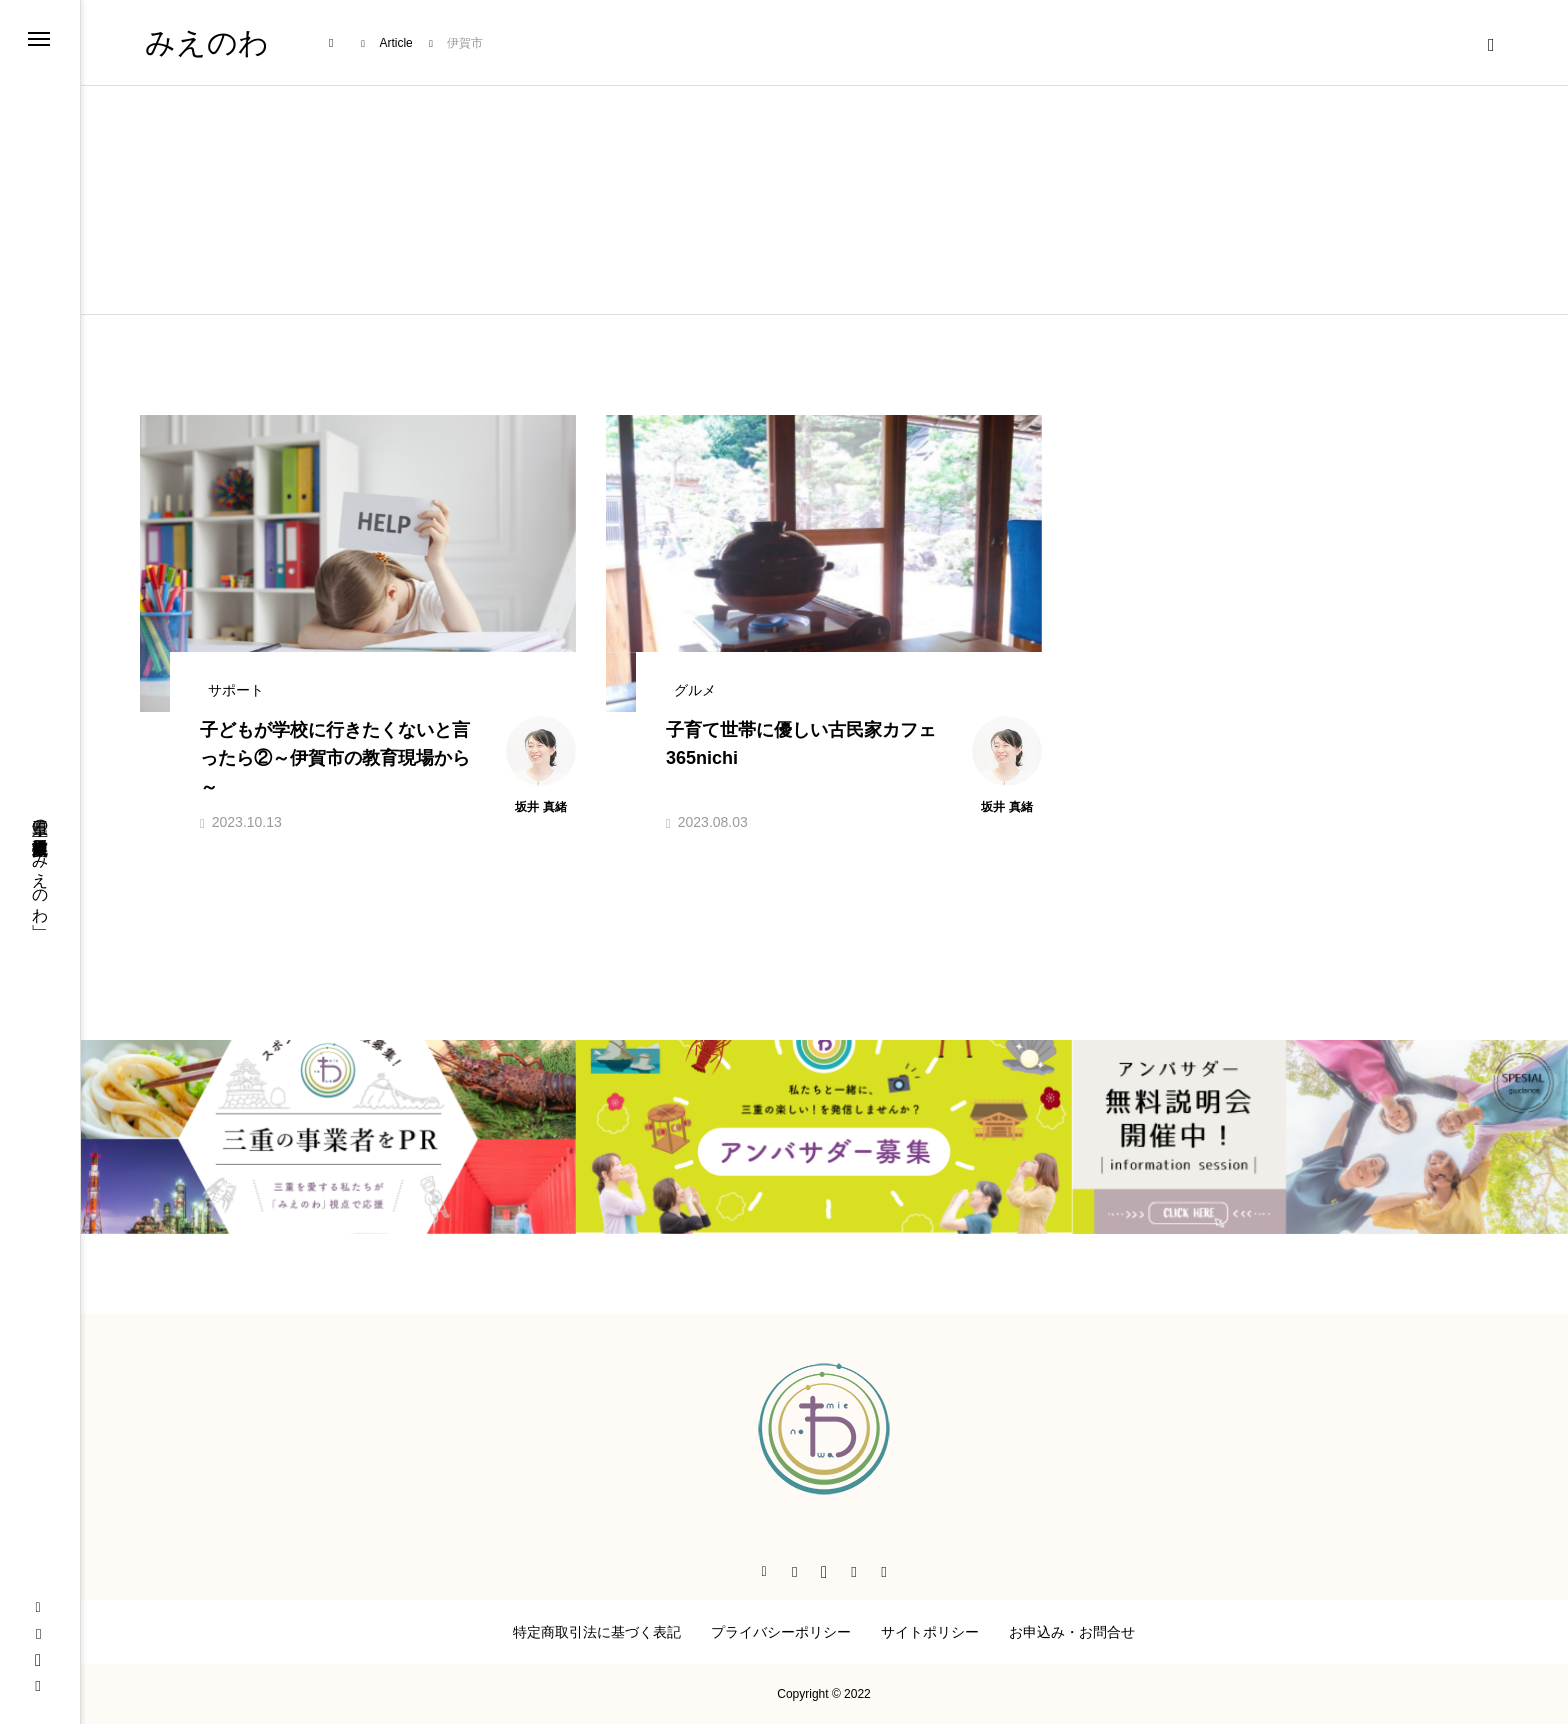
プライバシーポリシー (781, 1632)
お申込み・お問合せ (1072, 1632)
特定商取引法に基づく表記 (597, 1632)
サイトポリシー (930, 1632)
